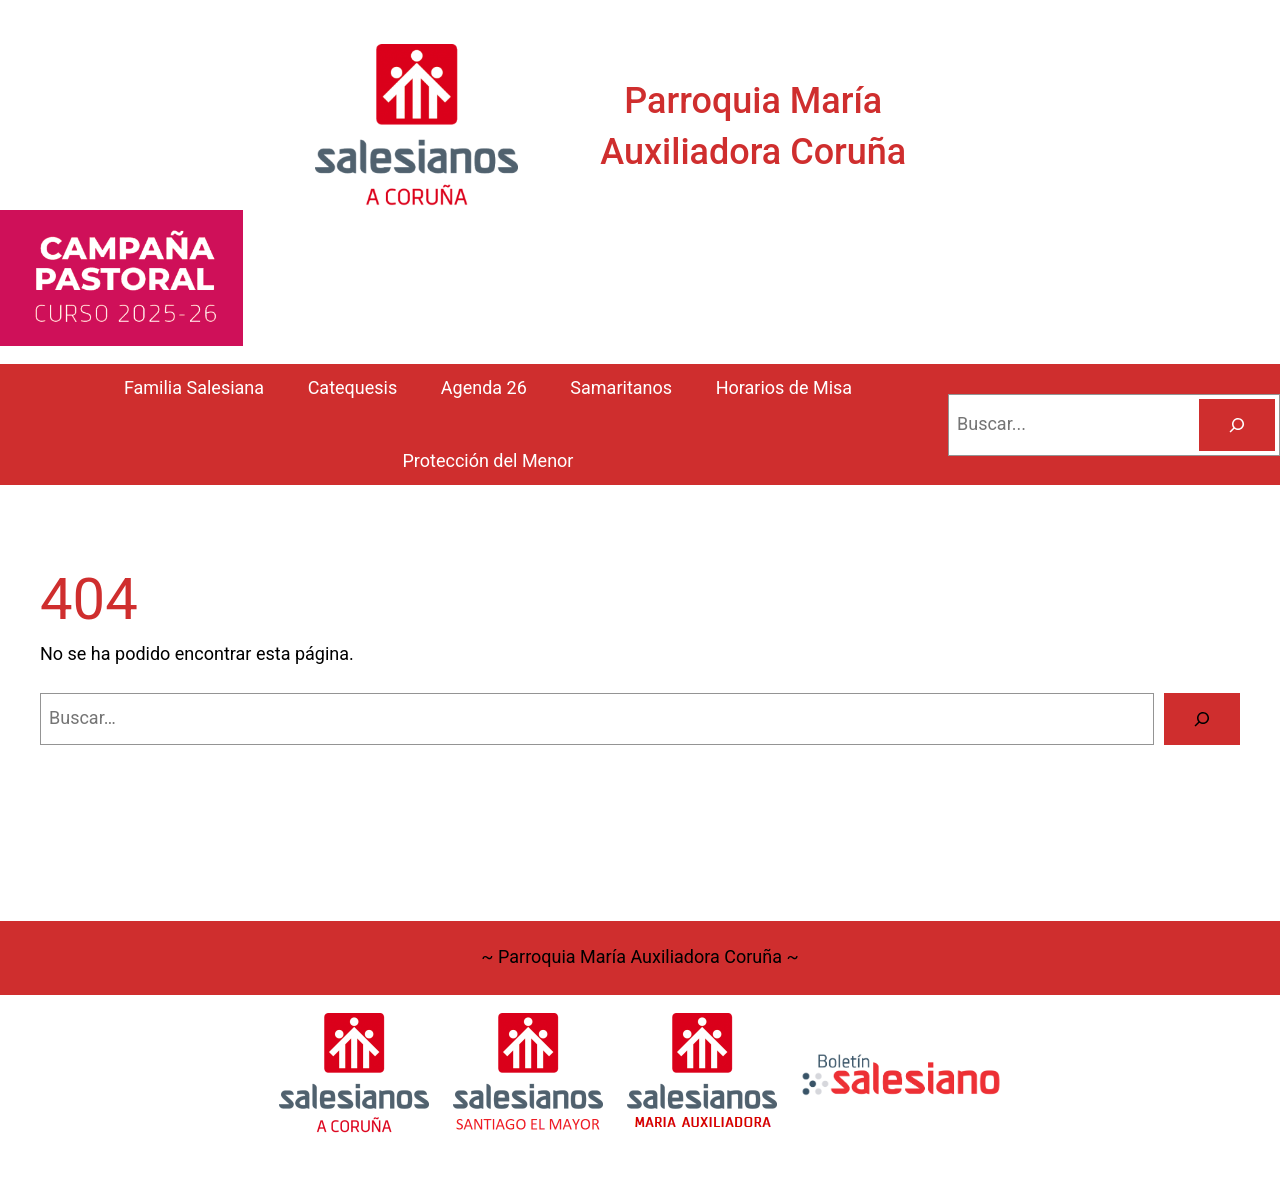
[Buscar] (1237, 425)
